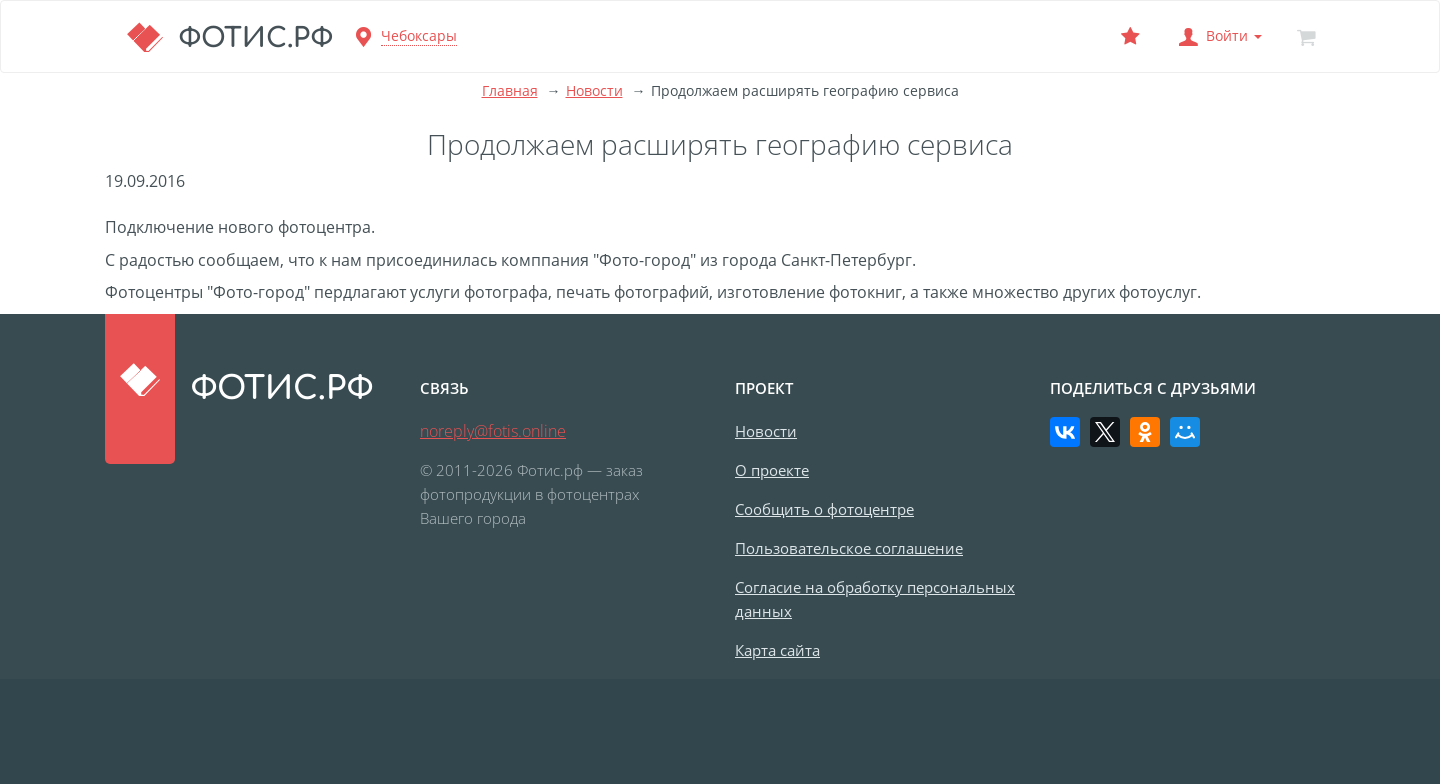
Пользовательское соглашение (849, 548)
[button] (1218, 36)
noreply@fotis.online (493, 431)
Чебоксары (419, 35)
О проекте (772, 470)
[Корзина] (1306, 36)
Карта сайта (777, 650)
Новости (594, 90)
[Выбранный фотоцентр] (1130, 36)
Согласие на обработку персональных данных (875, 599)
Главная (510, 90)
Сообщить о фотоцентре (824, 509)
